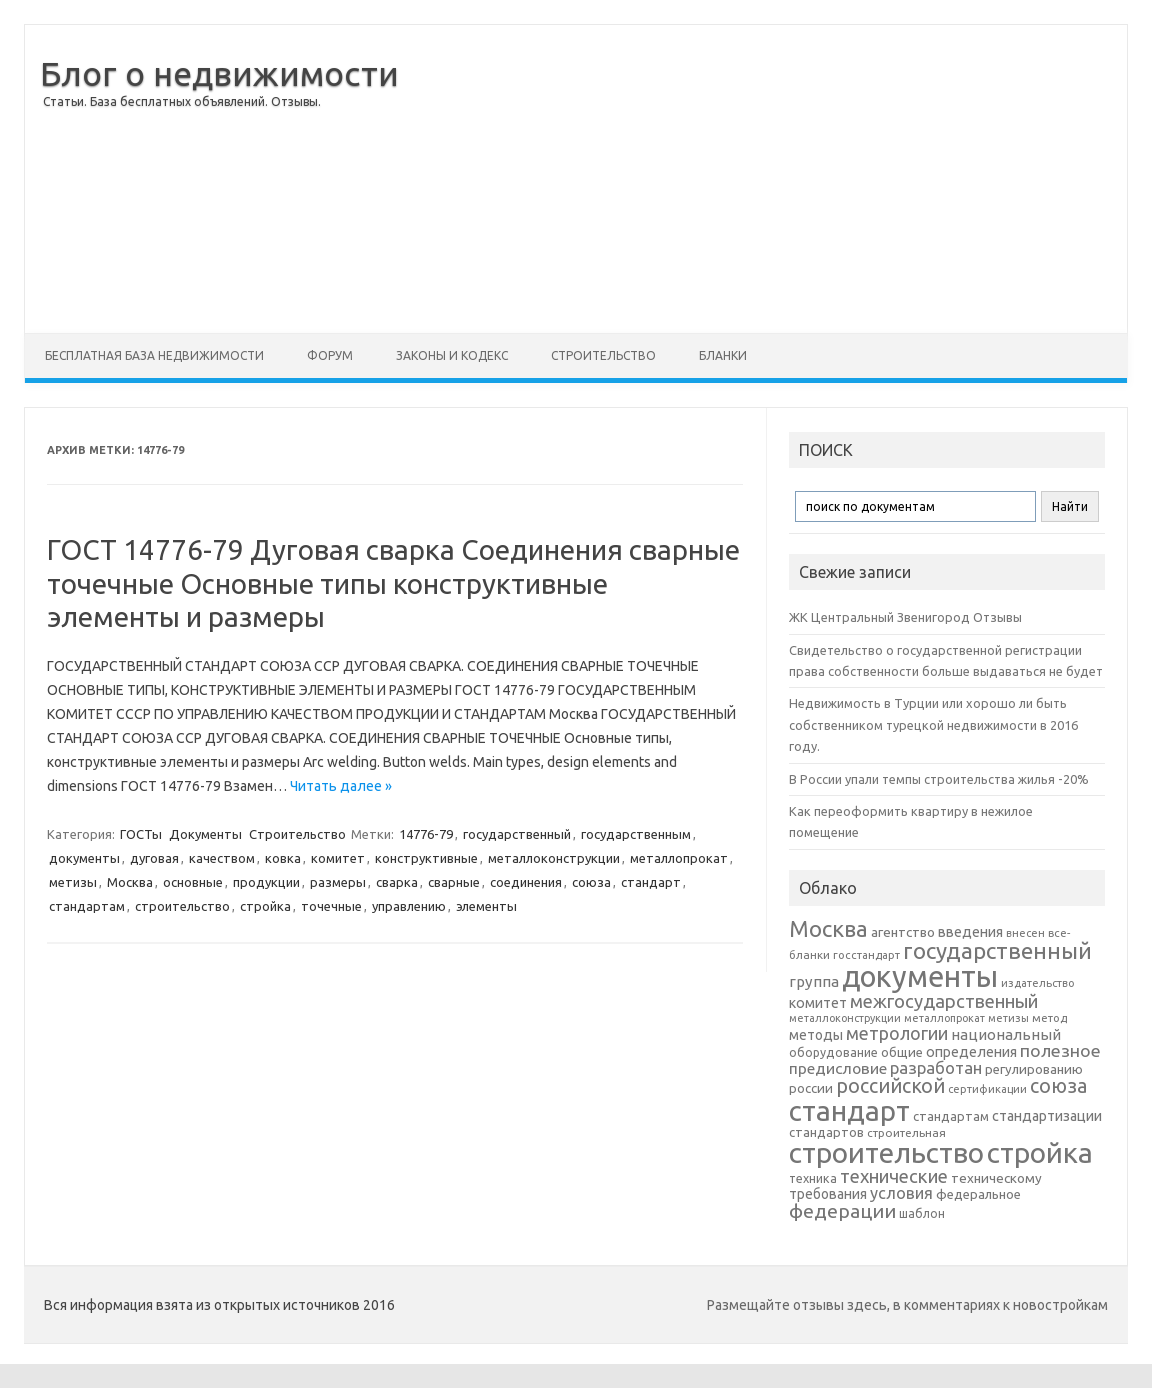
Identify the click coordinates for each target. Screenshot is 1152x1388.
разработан (936, 1067)
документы (84, 858)
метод (1049, 1018)
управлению (409, 906)
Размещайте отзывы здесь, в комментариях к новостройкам (907, 1305)
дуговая (154, 858)
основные (193, 882)
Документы (205, 834)
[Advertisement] (763, 179)
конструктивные (426, 858)
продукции (266, 882)
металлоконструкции (554, 858)
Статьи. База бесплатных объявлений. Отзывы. (182, 101)
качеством (222, 858)
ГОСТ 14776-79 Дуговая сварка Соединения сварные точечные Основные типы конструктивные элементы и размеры (393, 583)
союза (591, 882)
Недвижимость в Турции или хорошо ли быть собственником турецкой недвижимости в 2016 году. (933, 724)
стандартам (87, 906)
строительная (906, 1132)
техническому (996, 1178)
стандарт (651, 882)
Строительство (603, 355)
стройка (265, 906)
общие (902, 1052)
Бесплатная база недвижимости (154, 355)
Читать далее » (341, 786)
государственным (636, 834)
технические (894, 1176)
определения (971, 1052)
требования (828, 1194)
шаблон (922, 1213)
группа (814, 981)
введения (970, 932)
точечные (331, 906)
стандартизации (1047, 1116)
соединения (526, 882)
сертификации (987, 1089)
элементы (486, 906)
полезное (1060, 1050)
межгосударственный (944, 1001)
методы (816, 1035)
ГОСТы (141, 834)
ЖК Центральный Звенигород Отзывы (905, 617)
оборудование (833, 1052)
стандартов (826, 1132)
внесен (1025, 933)
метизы (73, 882)
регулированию (1034, 1069)
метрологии (897, 1033)
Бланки (723, 355)
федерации (842, 1211)
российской (890, 1086)
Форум (330, 355)
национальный (1006, 1034)
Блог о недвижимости (219, 73)
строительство (182, 906)
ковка (283, 858)
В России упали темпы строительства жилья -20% (939, 779)
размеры (338, 882)
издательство (1037, 983)
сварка (397, 882)
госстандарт (866, 955)
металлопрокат (679, 858)
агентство (903, 932)
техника (813, 1178)
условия (901, 1193)
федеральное (978, 1194)
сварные (454, 882)
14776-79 (426, 834)
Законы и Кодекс (452, 355)
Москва (130, 882)
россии (811, 1088)
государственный (517, 834)
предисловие (838, 1068)
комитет (338, 858)
